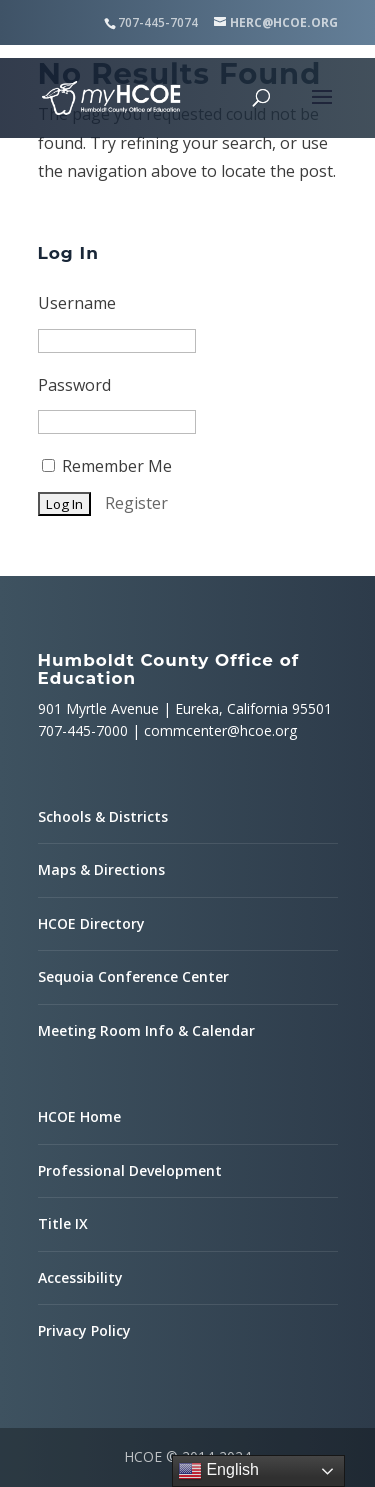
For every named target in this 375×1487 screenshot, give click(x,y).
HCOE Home (79, 1116)
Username (77, 303)
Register (136, 503)
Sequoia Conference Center (133, 976)
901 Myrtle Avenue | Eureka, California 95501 (185, 708)
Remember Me (107, 466)
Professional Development (130, 1170)
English (218, 1471)
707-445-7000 (83, 730)
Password (74, 385)
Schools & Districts (103, 816)
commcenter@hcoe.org (220, 730)
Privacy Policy (84, 1330)
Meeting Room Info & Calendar (146, 1030)
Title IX (63, 1223)
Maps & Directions (101, 869)
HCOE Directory (91, 923)
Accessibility (80, 1277)
